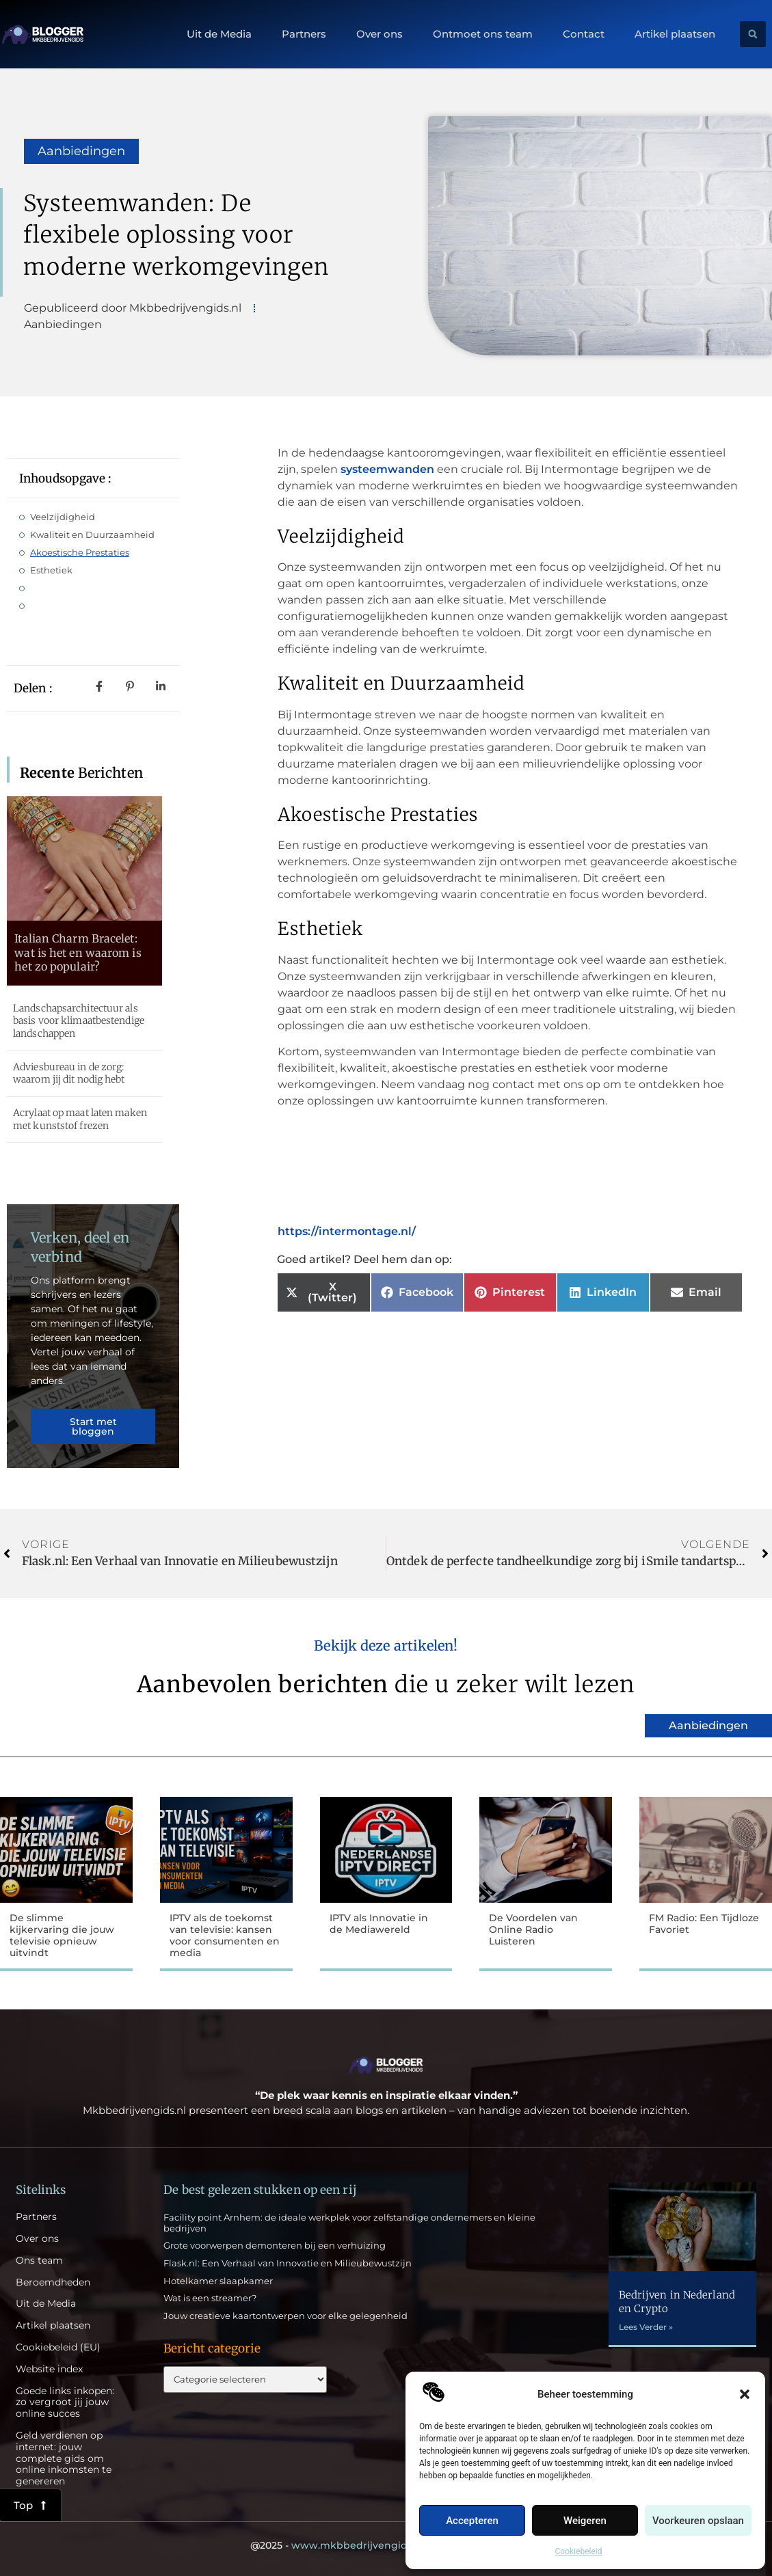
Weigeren (585, 2520)
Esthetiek (51, 570)
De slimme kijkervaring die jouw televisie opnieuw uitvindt (62, 1935)
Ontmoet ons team (483, 34)
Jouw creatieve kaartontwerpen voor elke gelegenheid (285, 2315)
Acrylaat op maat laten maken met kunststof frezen (80, 1119)
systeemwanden (387, 469)
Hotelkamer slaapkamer (218, 2280)
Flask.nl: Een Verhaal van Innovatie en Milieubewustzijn (287, 2263)
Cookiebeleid (578, 2551)
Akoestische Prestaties (79, 552)
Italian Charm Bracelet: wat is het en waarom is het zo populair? (77, 953)
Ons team (39, 2260)
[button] (744, 2394)
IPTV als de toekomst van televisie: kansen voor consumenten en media (225, 1935)
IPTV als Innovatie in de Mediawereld (379, 1924)
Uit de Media (219, 34)
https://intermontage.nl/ (347, 1231)
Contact (583, 34)
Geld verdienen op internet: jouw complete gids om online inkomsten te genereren (63, 2458)
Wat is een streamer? (209, 2297)
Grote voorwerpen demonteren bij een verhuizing (274, 2245)
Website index (49, 2369)
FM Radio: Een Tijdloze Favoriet (704, 1924)
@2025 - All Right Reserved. (386, 2545)
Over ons (379, 34)
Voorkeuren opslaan (698, 2520)
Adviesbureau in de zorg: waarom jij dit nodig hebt (69, 1073)
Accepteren (472, 2520)
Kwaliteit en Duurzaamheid (92, 534)
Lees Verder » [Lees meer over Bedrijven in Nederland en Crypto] (646, 2327)
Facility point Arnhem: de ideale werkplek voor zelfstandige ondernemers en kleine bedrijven (349, 2223)
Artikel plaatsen (675, 34)
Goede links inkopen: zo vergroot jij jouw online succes (65, 2402)
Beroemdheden (53, 2282)
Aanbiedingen (81, 151)
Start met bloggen (93, 1426)
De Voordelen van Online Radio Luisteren (533, 1929)
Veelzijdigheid (62, 516)
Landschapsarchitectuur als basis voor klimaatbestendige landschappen (78, 1020)
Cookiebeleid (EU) (58, 2347)
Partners (304, 34)
